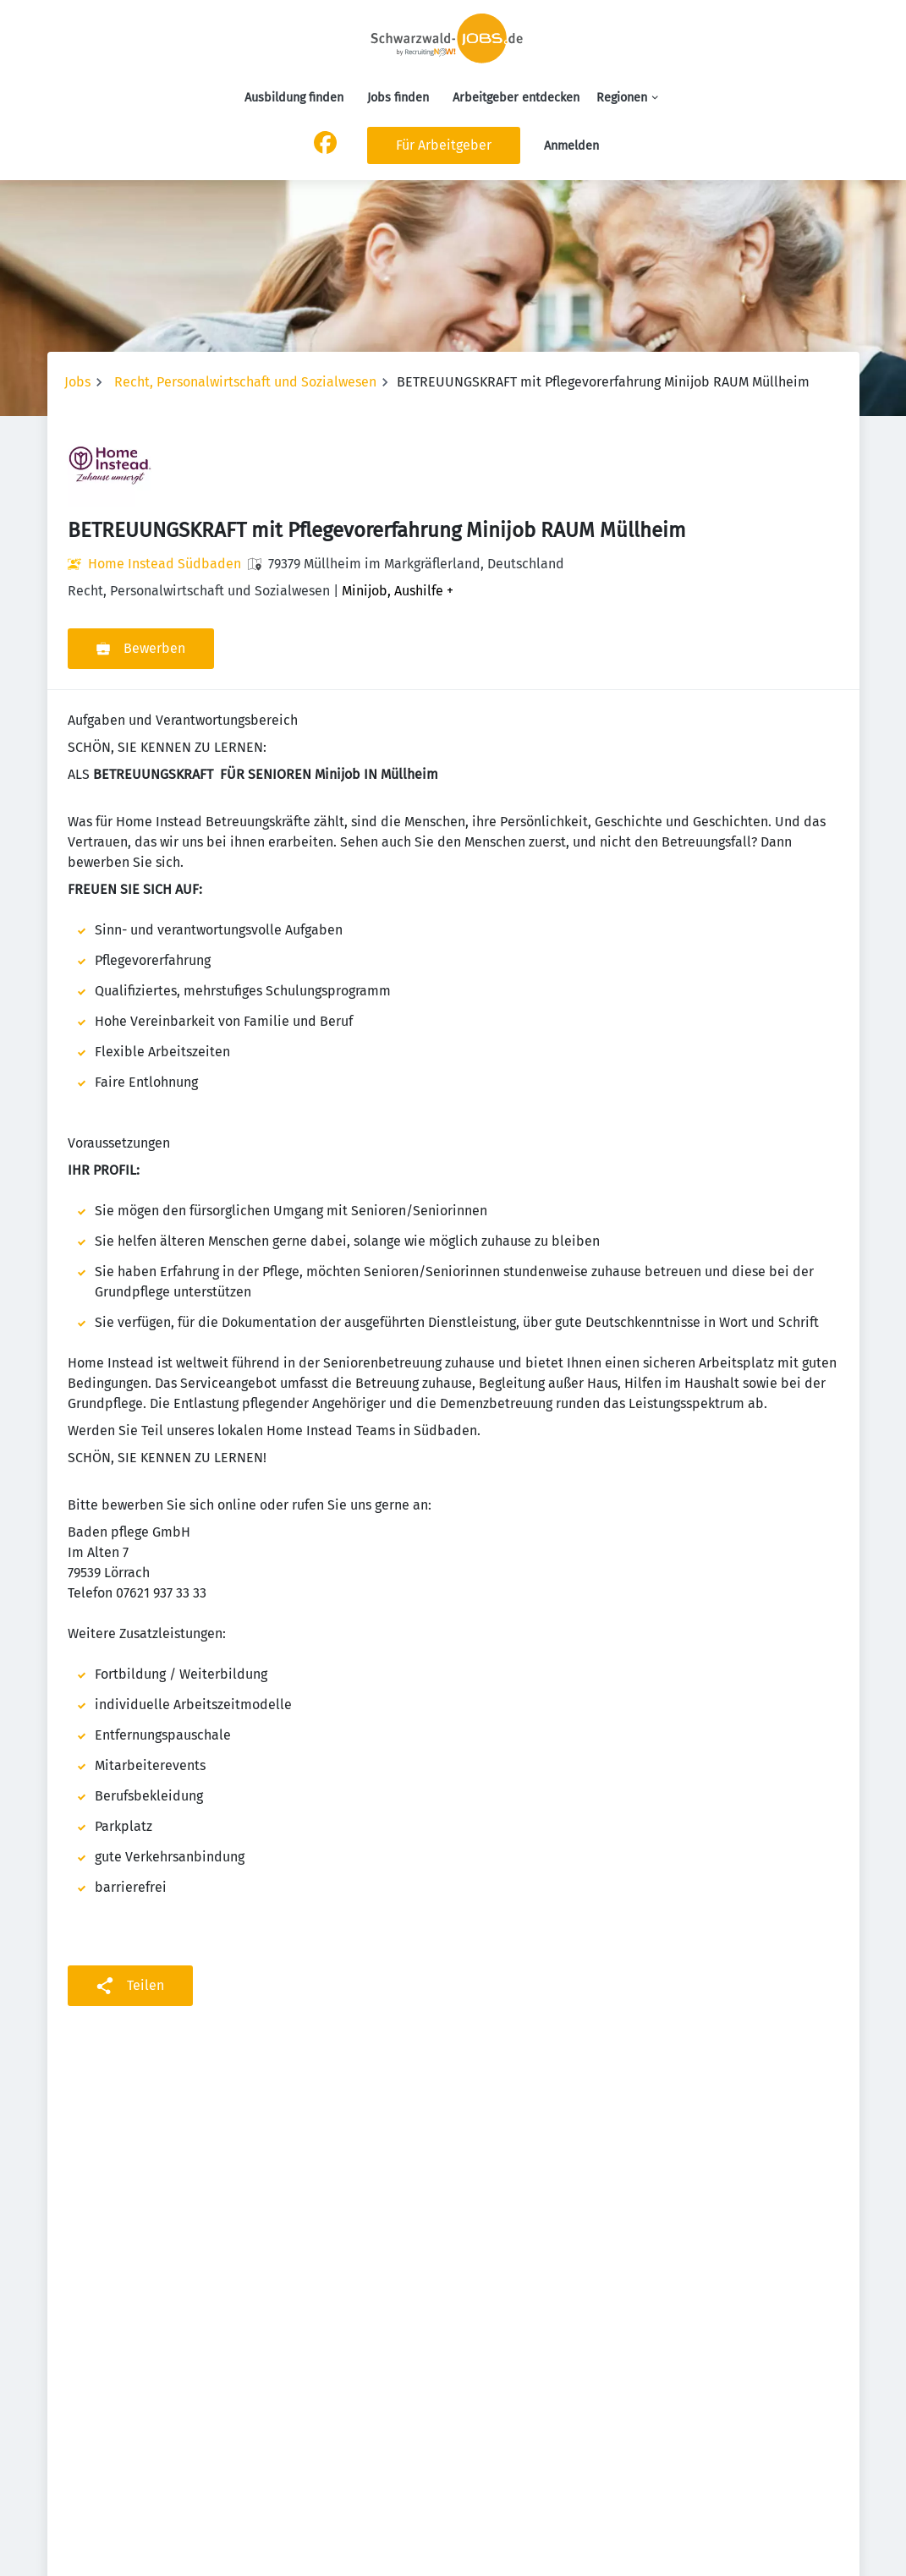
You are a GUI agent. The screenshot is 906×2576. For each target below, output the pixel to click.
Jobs (77, 382)
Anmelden (571, 146)
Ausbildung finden (293, 97)
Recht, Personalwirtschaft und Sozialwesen (245, 382)
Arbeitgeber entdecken (516, 97)
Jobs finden (398, 97)
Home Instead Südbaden (164, 564)
